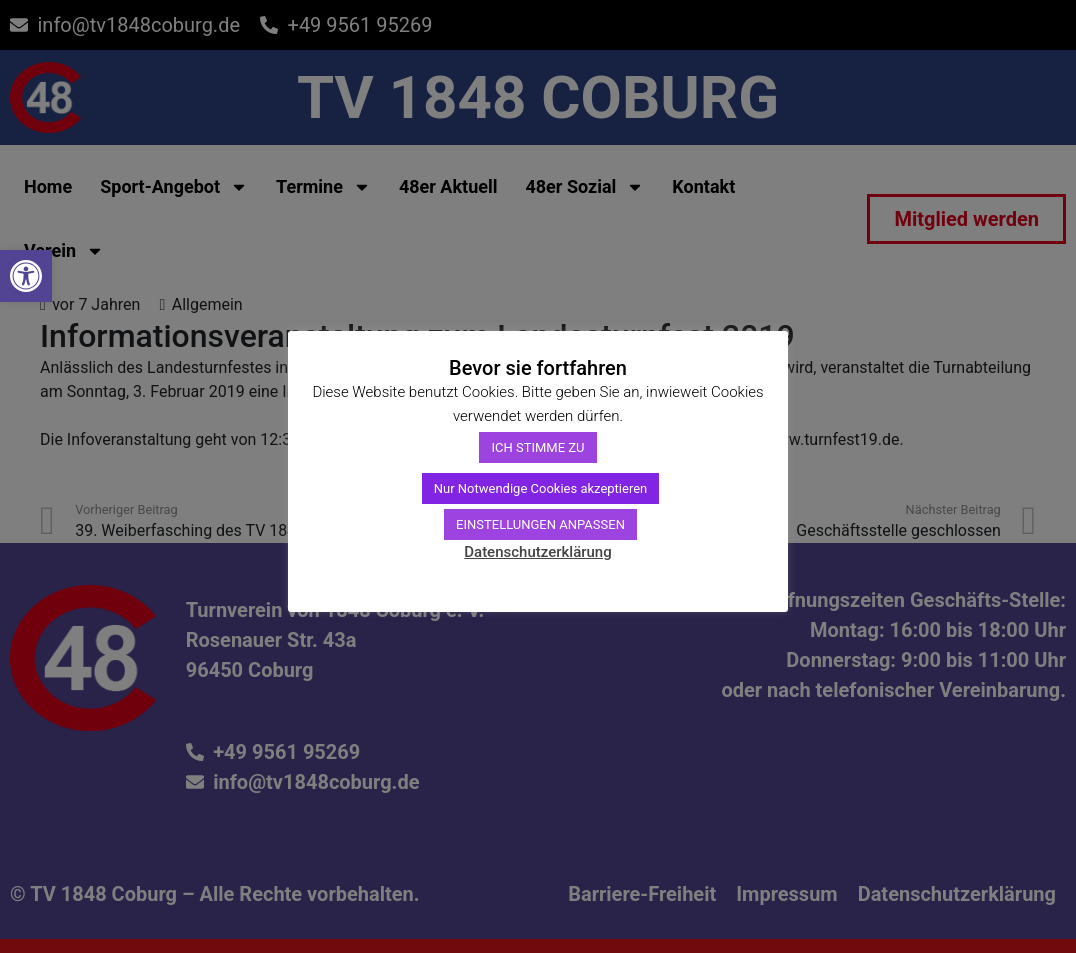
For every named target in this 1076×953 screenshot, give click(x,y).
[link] (26, 276)
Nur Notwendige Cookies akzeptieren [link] (541, 488)
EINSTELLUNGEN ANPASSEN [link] (540, 524)
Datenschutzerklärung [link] (537, 552)
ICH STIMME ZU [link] (537, 447)
